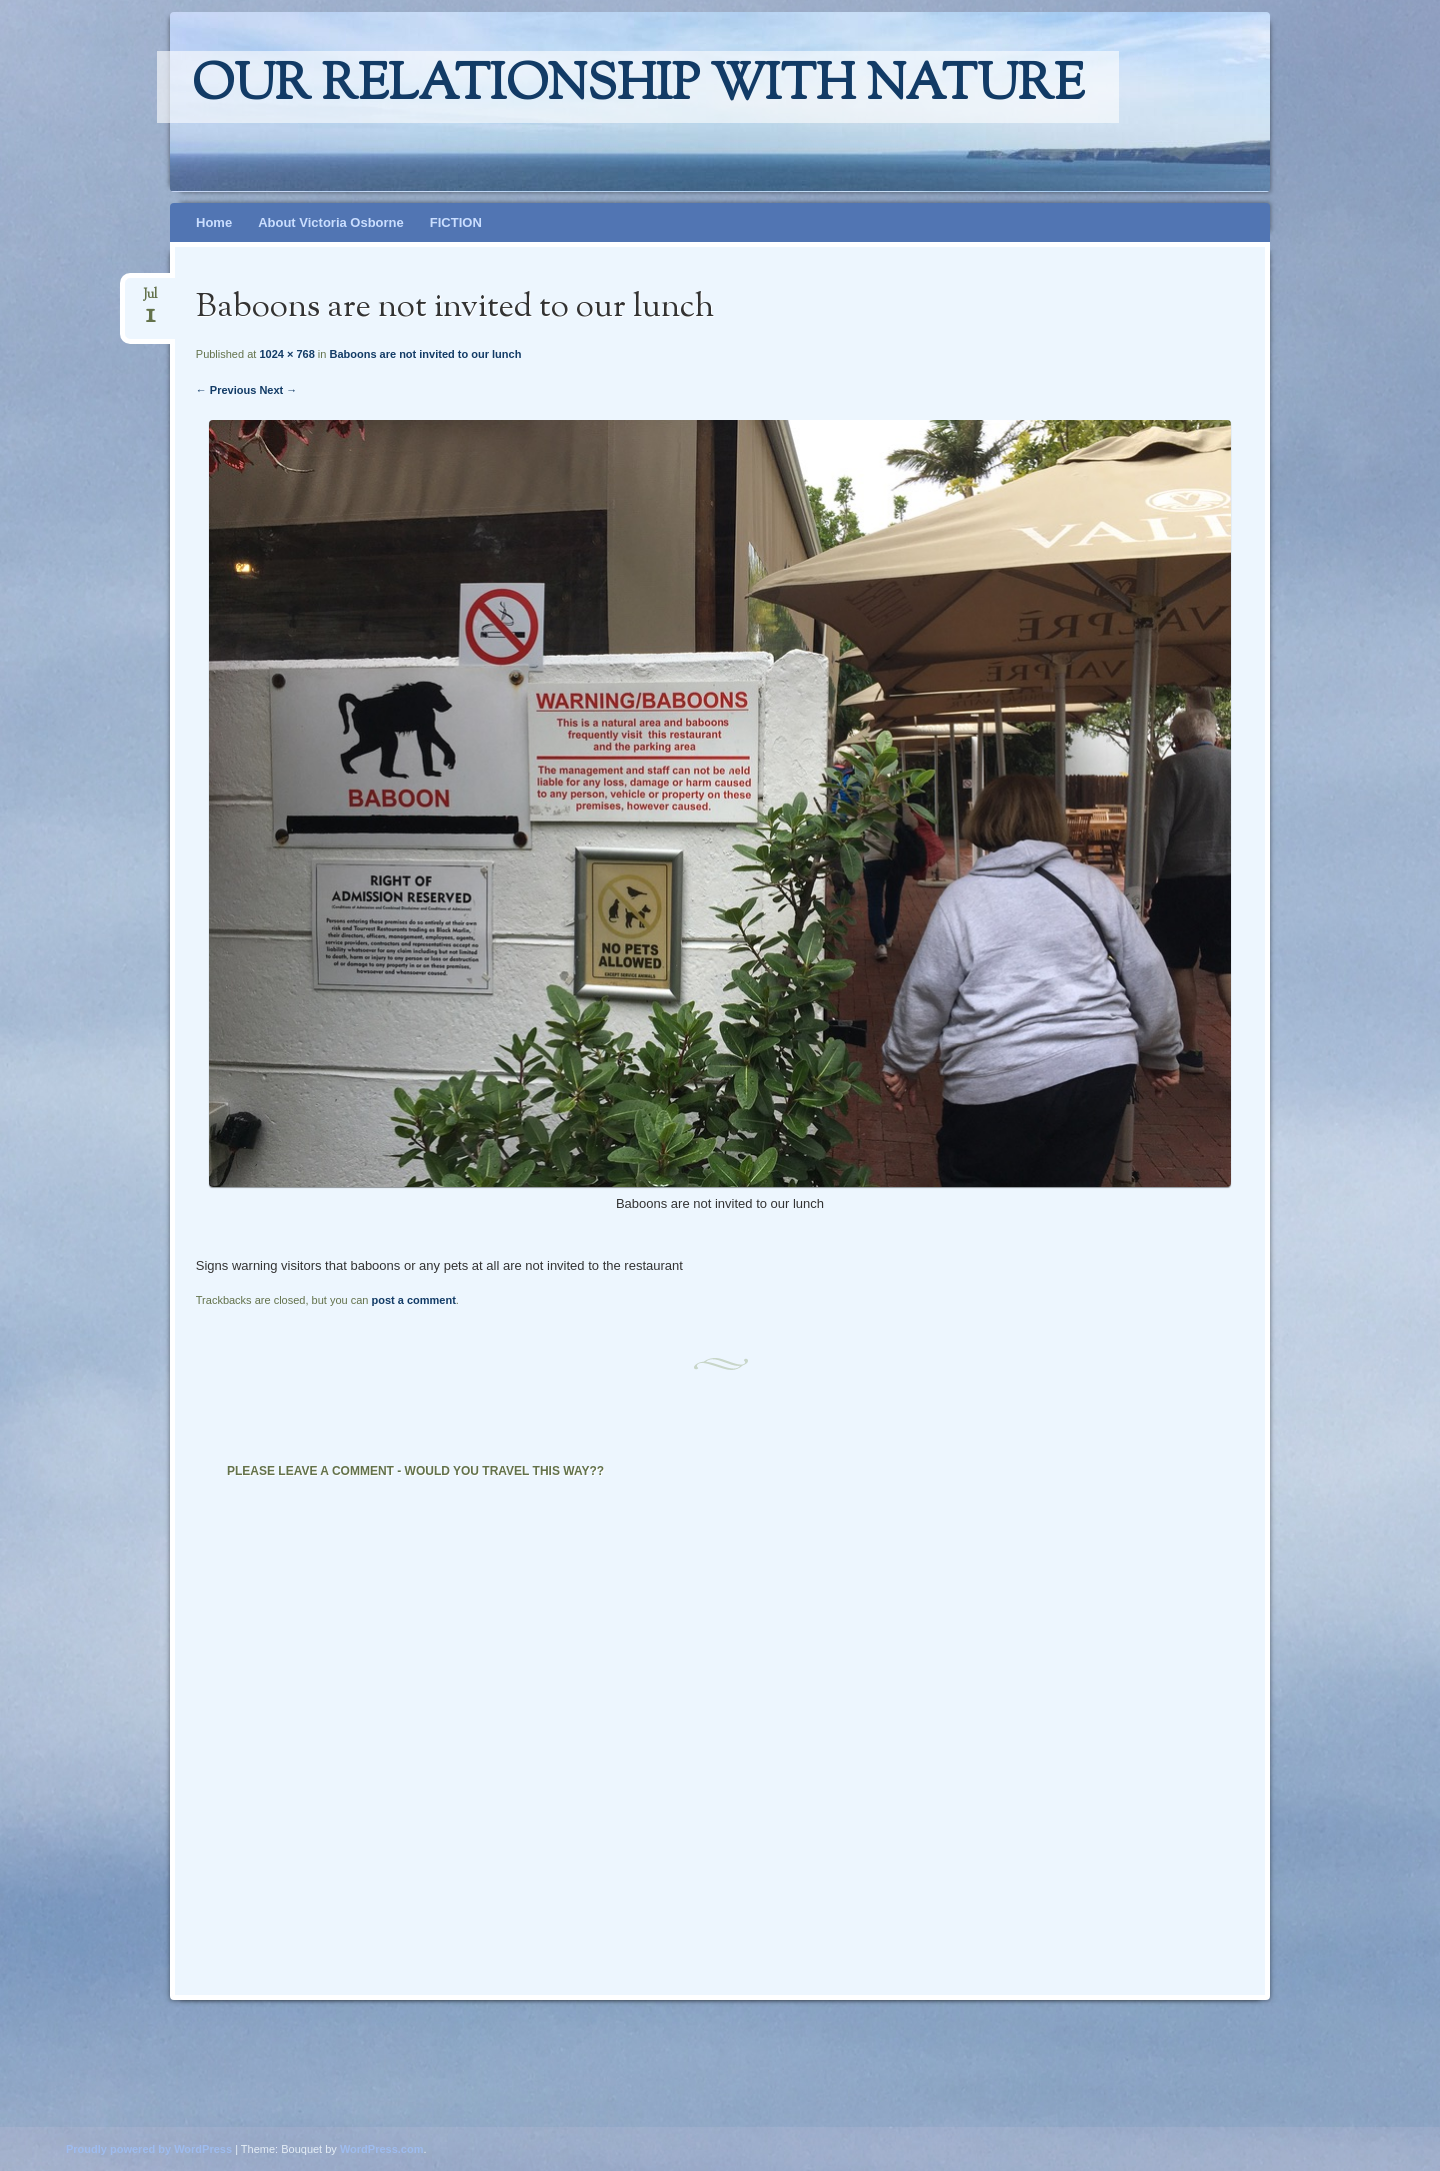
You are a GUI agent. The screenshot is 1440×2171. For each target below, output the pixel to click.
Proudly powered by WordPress (149, 2149)
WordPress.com (382, 2149)
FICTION (456, 222)
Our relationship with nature (638, 87)
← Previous (226, 390)
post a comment (413, 1300)
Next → (278, 390)
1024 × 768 (286, 354)
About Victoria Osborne (331, 222)
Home (214, 222)
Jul (150, 300)
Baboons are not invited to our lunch (425, 354)
